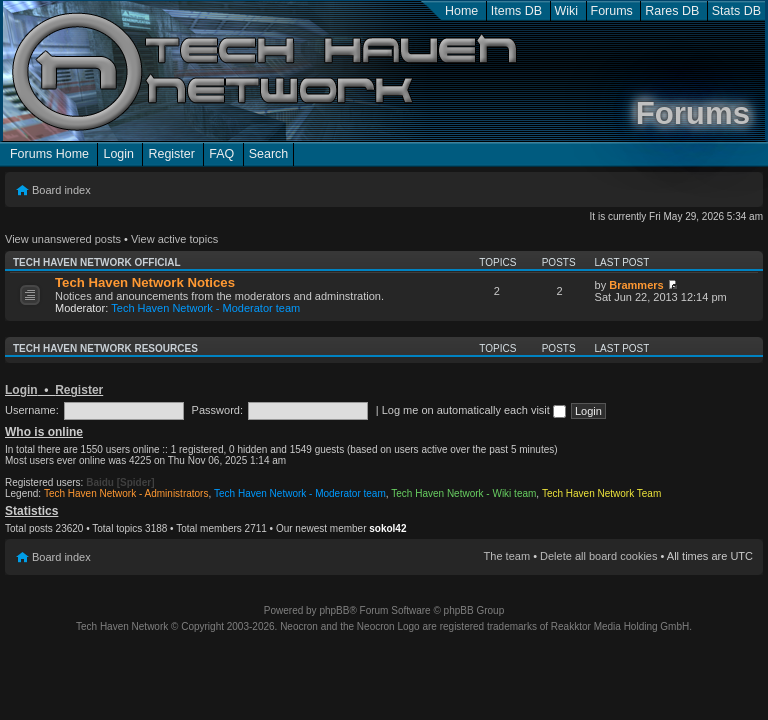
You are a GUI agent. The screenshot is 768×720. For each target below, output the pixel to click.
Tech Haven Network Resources (105, 348)
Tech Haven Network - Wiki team (463, 493)
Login (118, 154)
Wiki (567, 11)
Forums (612, 11)
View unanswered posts (63, 239)
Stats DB (736, 11)
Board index (61, 190)
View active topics (174, 239)
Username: (32, 410)
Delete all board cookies (598, 556)
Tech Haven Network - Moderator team (205, 308)
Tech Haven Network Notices (145, 282)
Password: (217, 410)
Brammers (636, 285)
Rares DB (672, 11)
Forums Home (49, 154)
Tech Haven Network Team (601, 493)
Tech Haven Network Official (97, 262)
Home (461, 11)
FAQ (221, 154)
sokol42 (387, 528)
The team (507, 556)
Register (171, 154)
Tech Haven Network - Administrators (126, 493)
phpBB (334, 610)
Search (269, 154)
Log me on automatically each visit (474, 410)
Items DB (516, 11)
